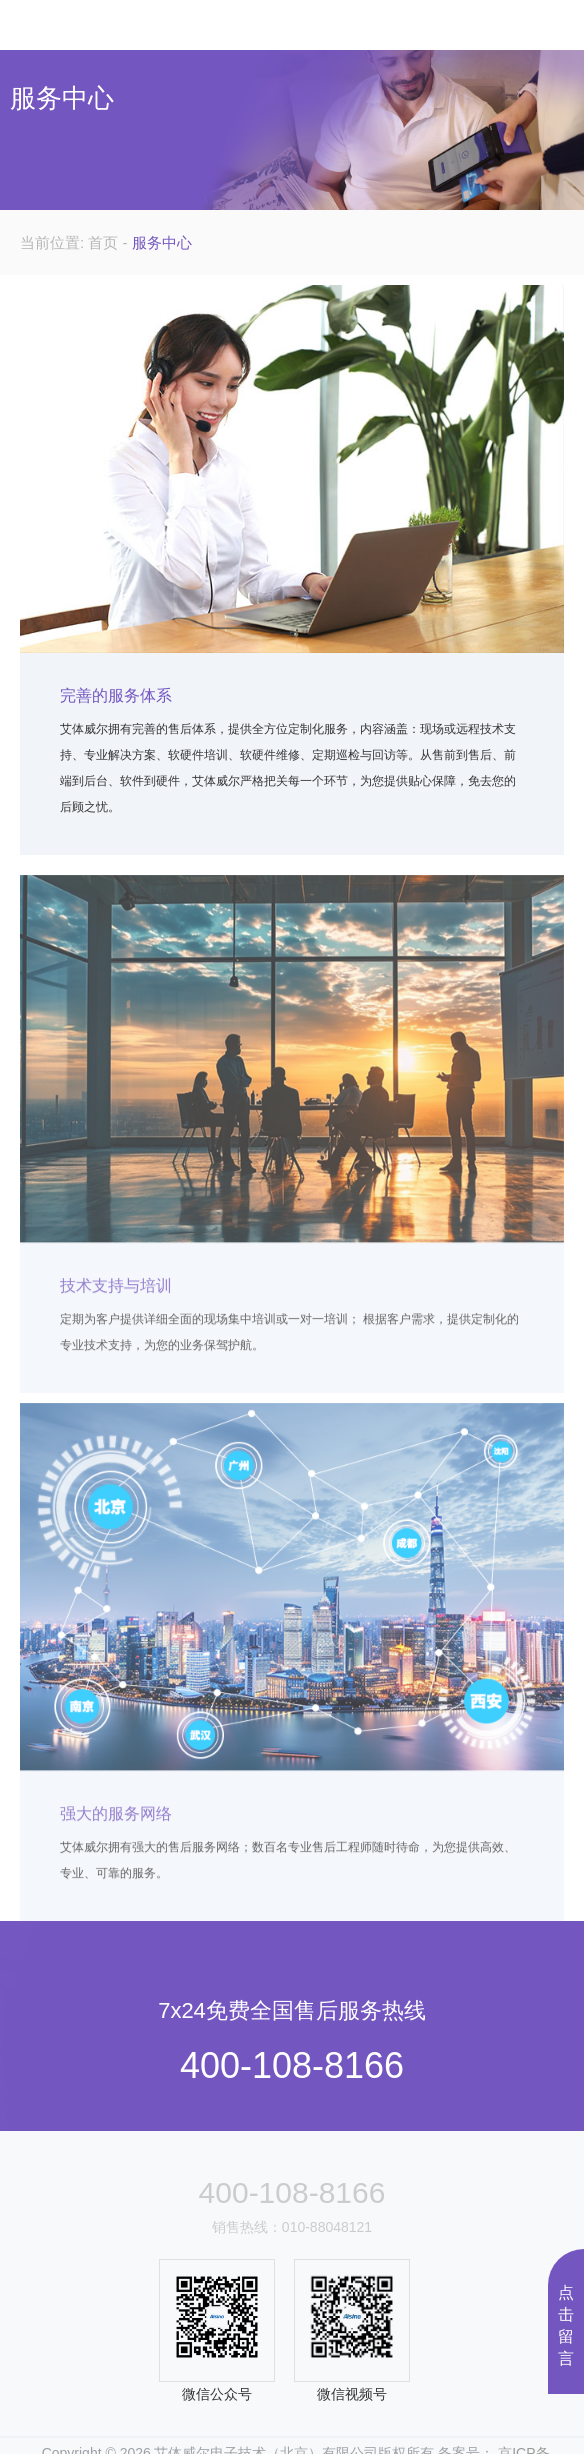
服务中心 (162, 242)
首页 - (109, 242)
